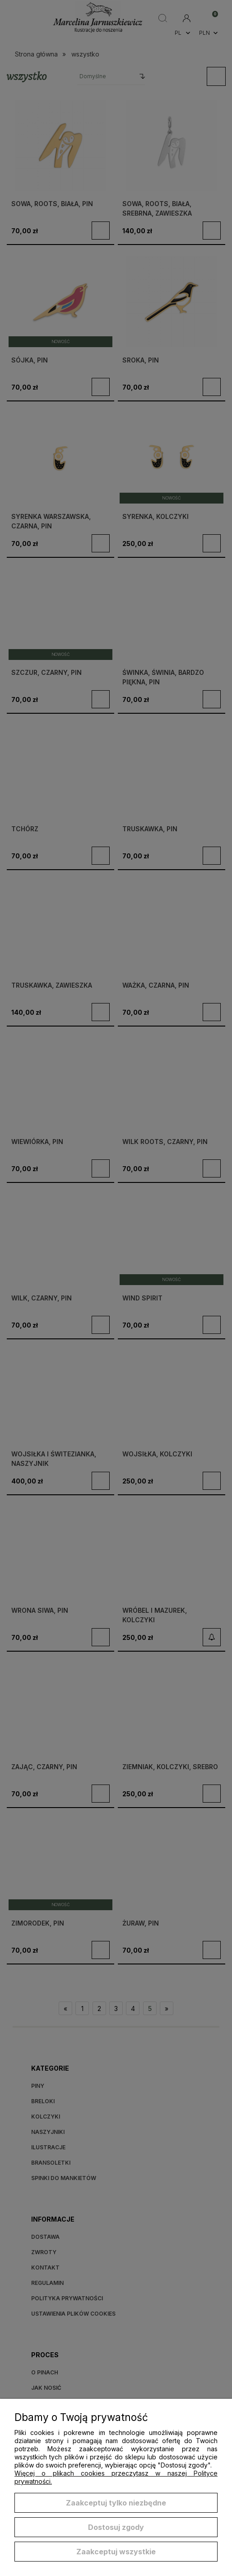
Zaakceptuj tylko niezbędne (116, 2502)
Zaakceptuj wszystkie (116, 2551)
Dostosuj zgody (116, 2527)
